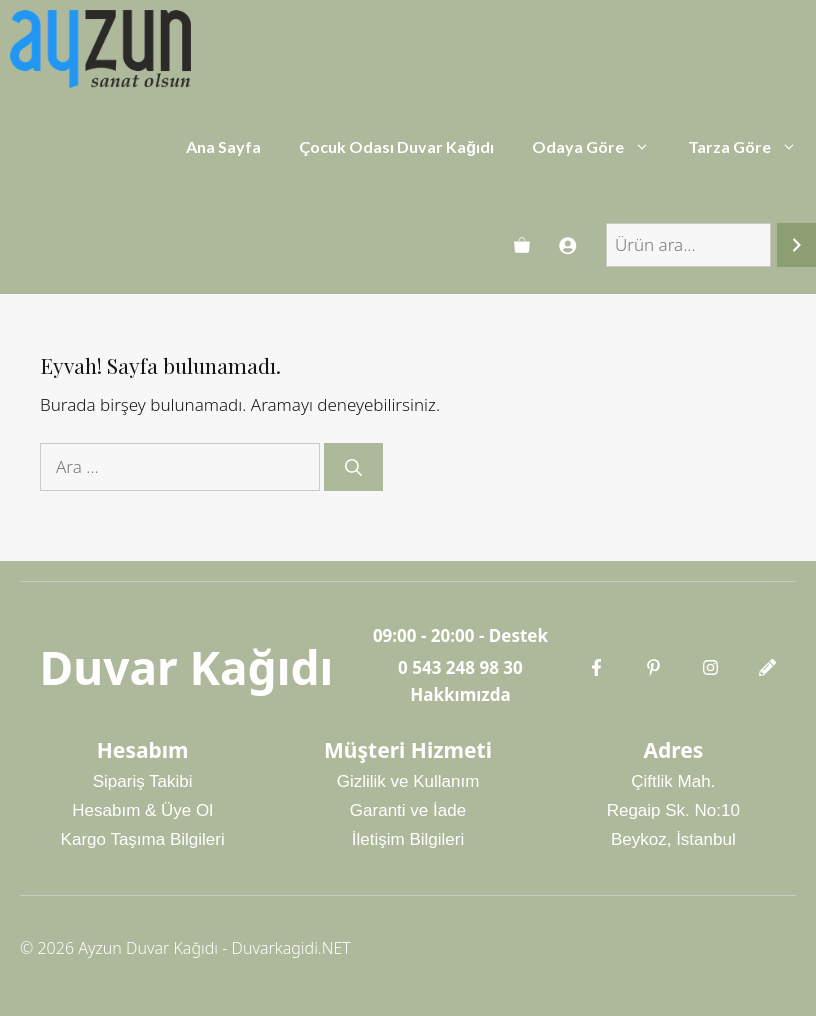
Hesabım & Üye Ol (142, 810)
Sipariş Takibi (143, 781)
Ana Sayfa (223, 146)
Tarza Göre (752, 147)
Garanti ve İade (408, 810)
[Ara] (796, 245)
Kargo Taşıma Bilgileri (143, 839)
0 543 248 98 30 (460, 667)
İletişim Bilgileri (408, 839)
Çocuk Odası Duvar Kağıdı (396, 146)
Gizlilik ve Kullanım (408, 781)
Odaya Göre (600, 147)
